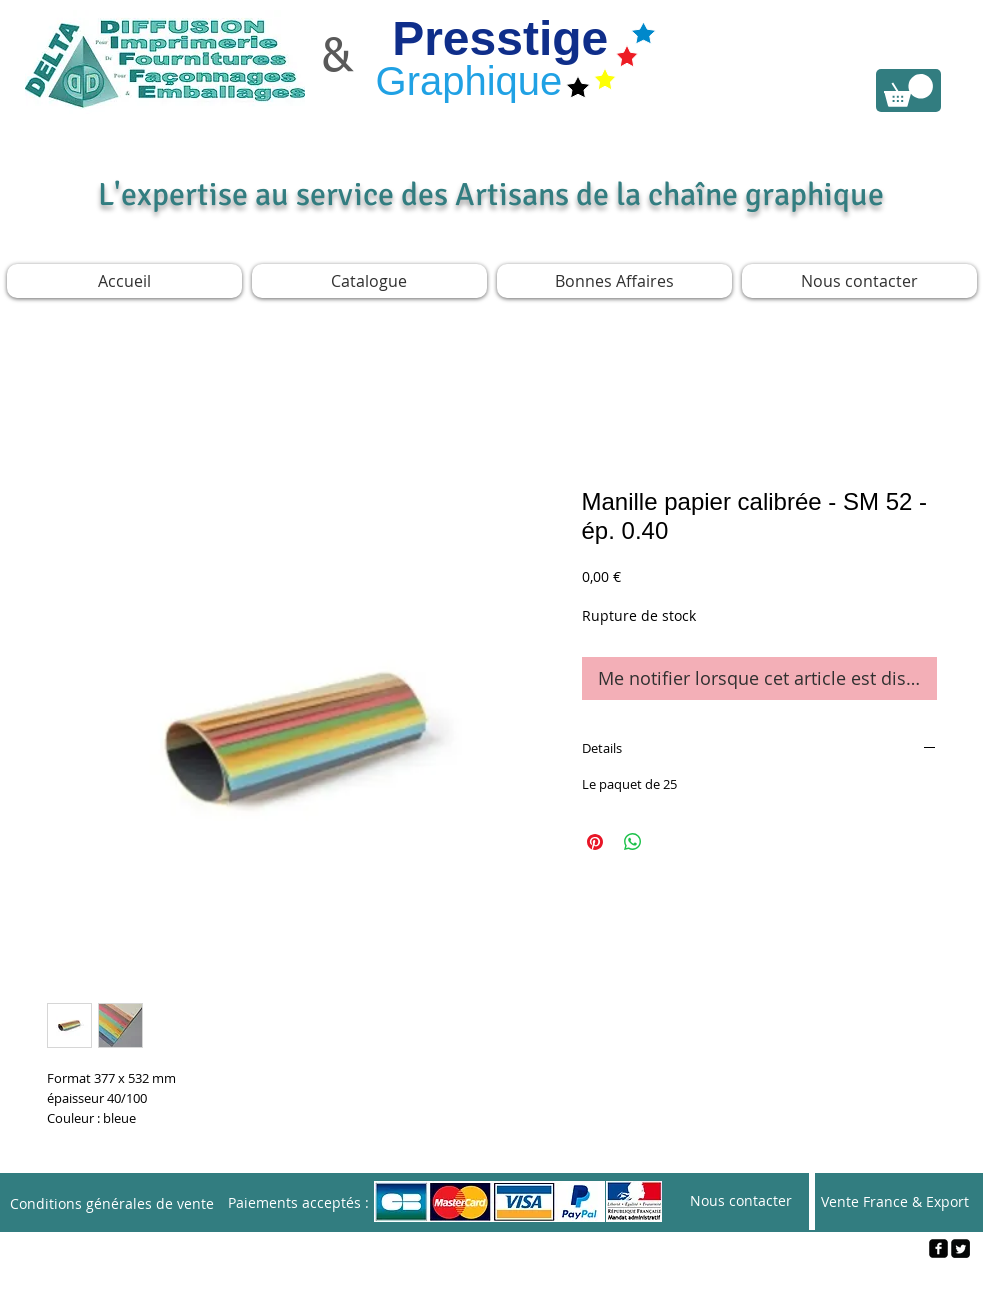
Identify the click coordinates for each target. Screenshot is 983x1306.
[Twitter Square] (960, 1248)
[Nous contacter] (741, 1201)
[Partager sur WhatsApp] (633, 842)
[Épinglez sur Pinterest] (595, 842)
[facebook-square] (938, 1248)
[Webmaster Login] (492, 1282)
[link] (908, 90)
